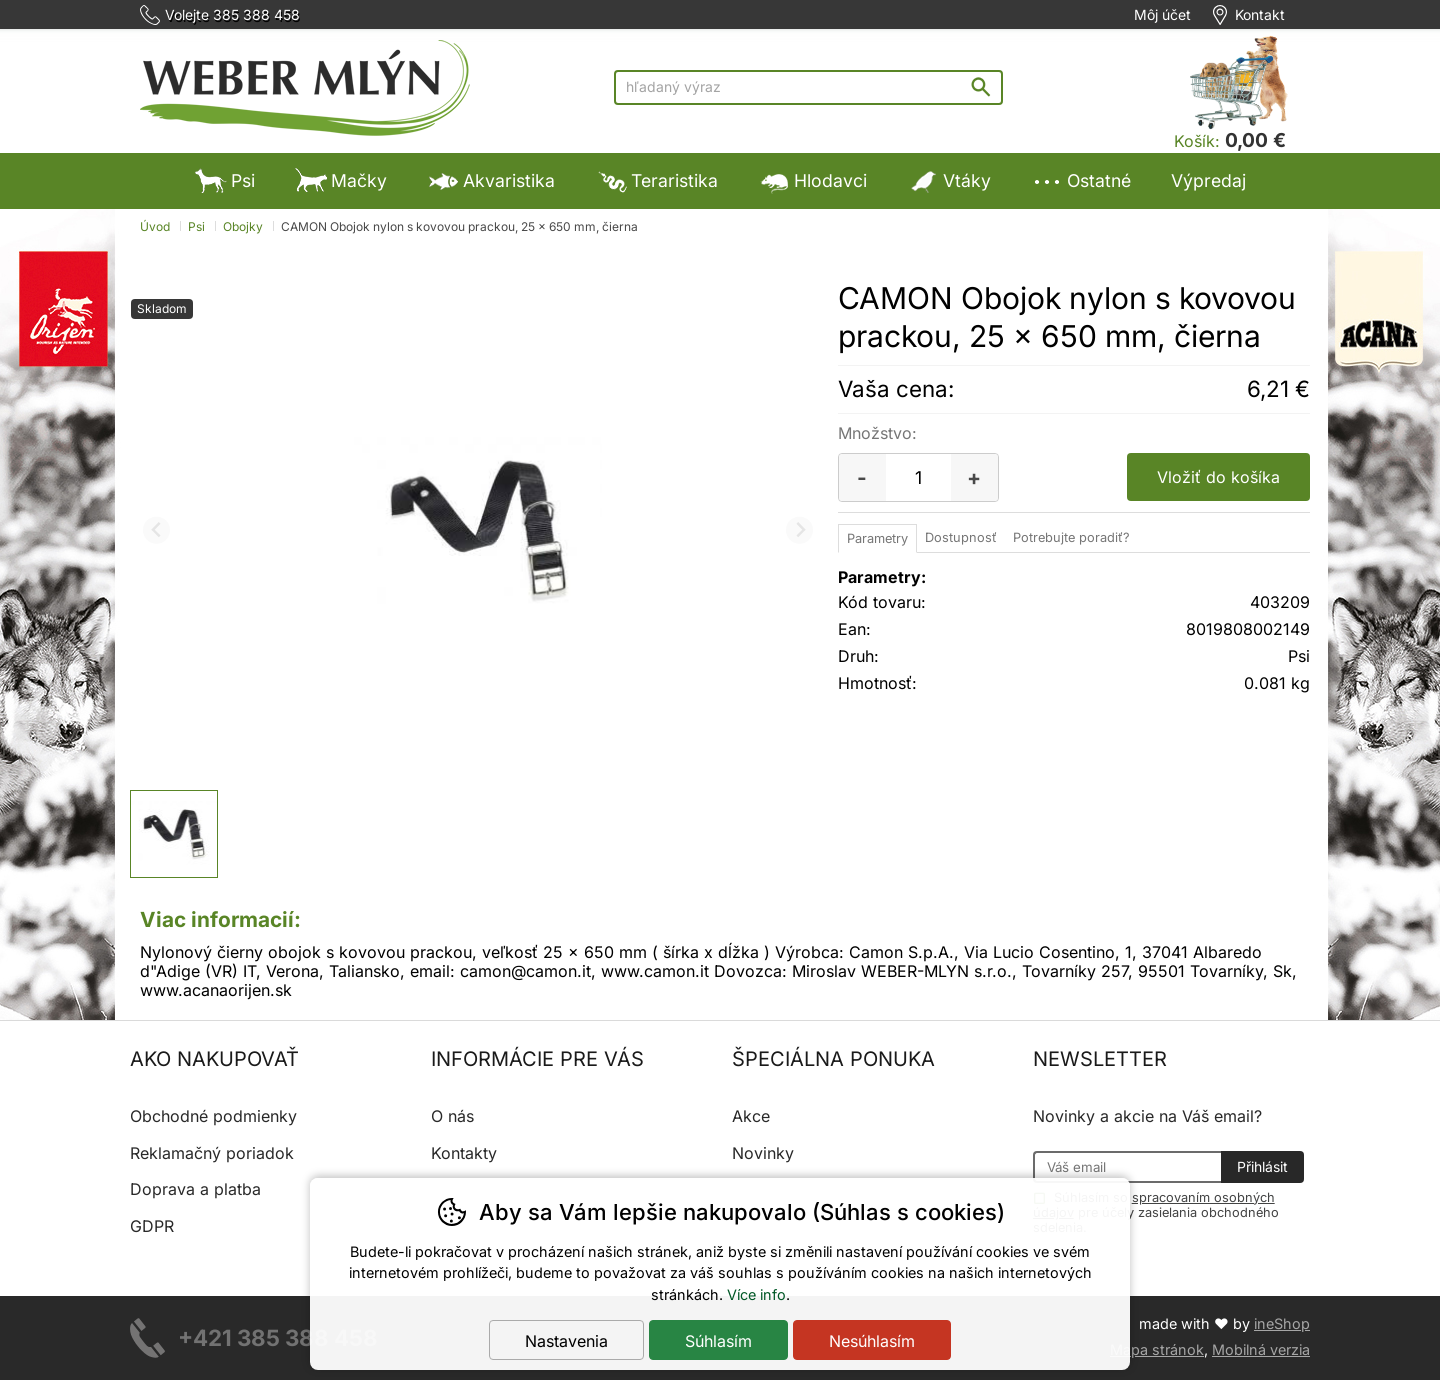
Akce (751, 1116)
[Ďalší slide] (799, 530)
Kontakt (1260, 15)
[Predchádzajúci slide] (156, 530)
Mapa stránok (1157, 1349)
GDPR (152, 1226)
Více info (756, 1294)
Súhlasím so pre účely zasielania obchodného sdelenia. (1156, 1212)
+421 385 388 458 (278, 1337)
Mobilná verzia (1261, 1349)
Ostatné (1081, 180)
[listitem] (174, 834)
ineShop (1282, 1323)
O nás (452, 1116)
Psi (225, 180)
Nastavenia (566, 1341)
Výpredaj (1208, 180)
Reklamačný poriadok (212, 1153)
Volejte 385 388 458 (232, 15)
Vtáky (949, 180)
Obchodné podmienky (213, 1116)
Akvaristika (491, 180)
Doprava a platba (195, 1189)
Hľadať (985, 86)
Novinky (763, 1153)
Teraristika (656, 180)
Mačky (341, 180)
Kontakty (464, 1153)
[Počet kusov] (918, 477)
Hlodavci (812, 180)
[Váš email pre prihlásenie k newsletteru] (1127, 1167)
